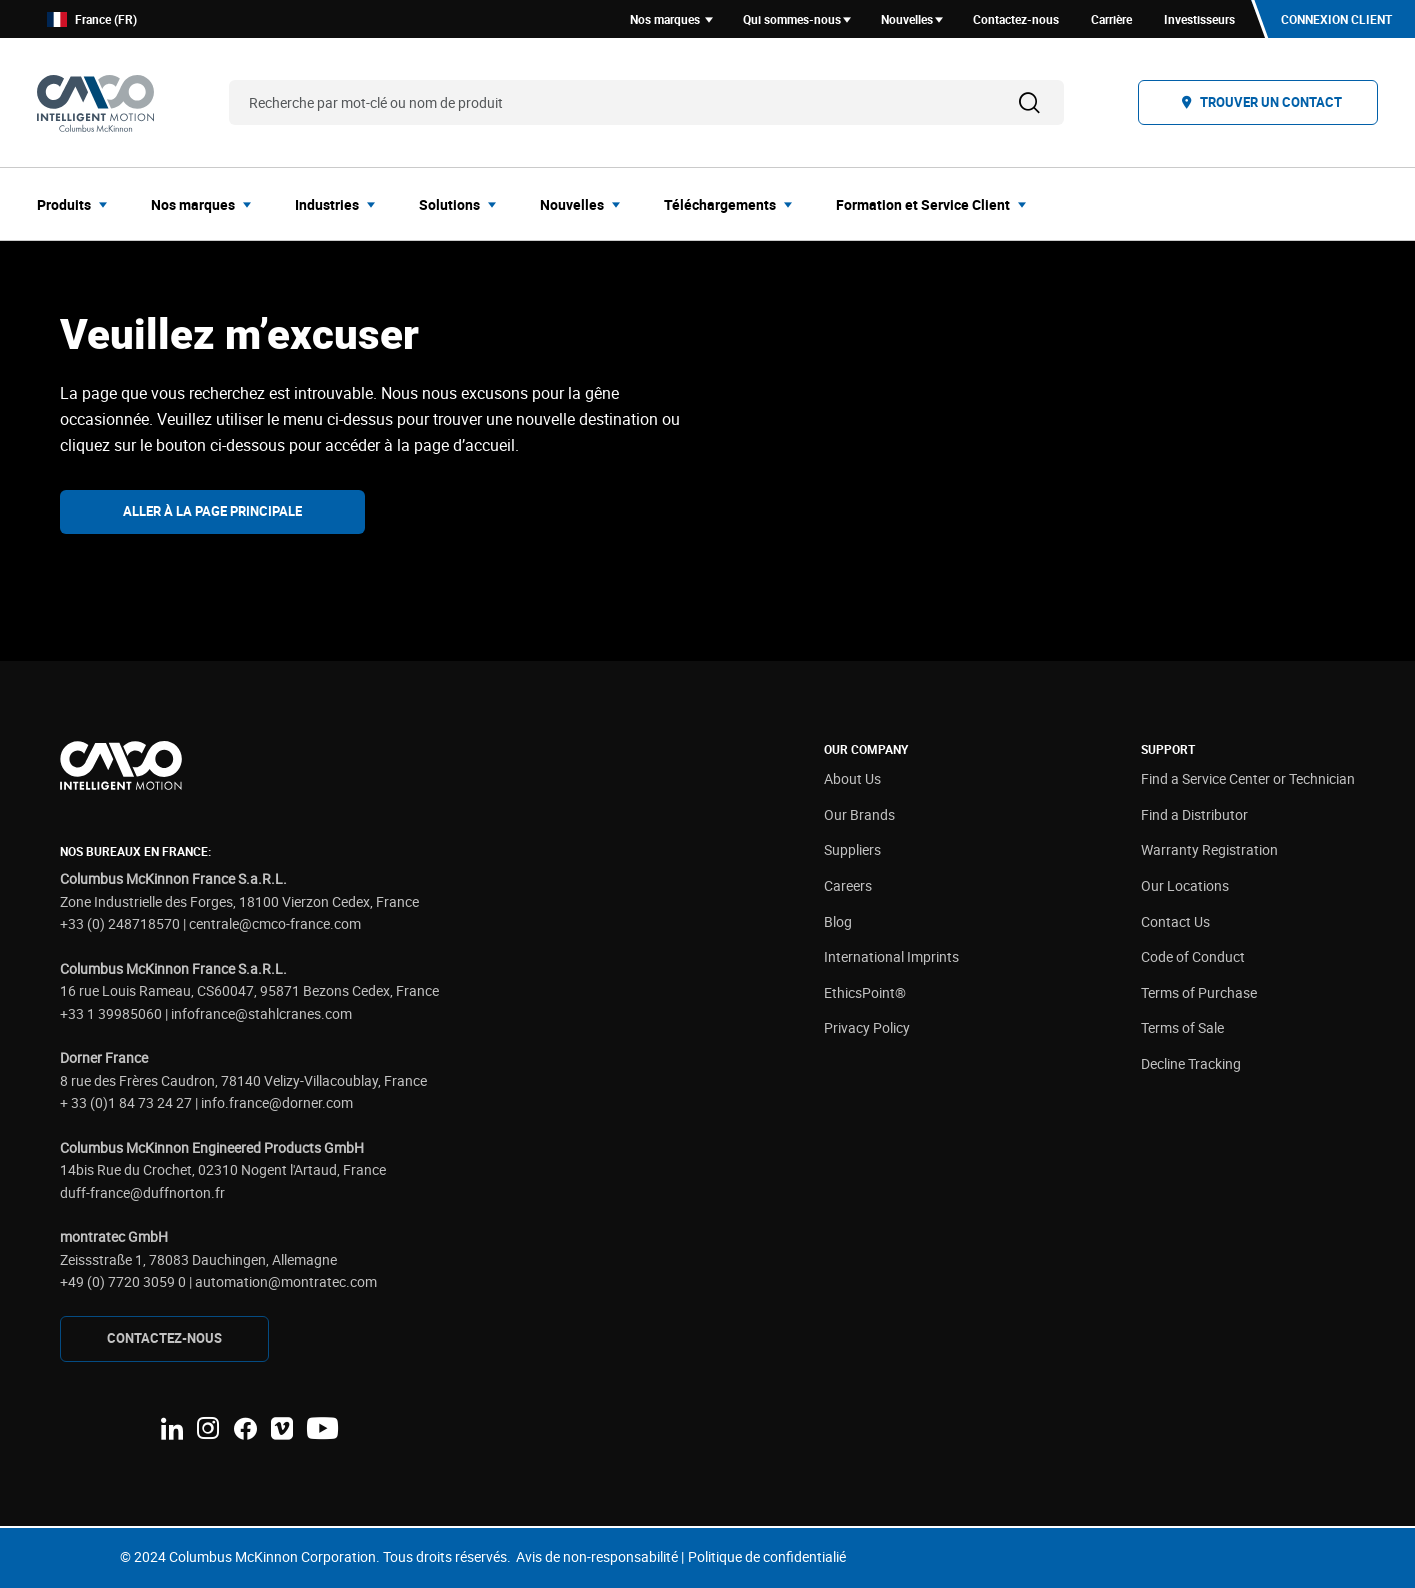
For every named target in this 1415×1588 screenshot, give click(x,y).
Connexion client (1336, 19)
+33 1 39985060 (111, 1013)
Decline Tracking (1191, 1063)
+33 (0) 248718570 (120, 923)
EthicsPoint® (865, 992)
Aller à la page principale (212, 511)
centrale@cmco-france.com (275, 923)
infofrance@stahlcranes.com (261, 1013)
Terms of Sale (1182, 1027)
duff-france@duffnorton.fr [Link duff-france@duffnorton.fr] (142, 1192)
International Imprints (891, 956)
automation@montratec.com (286, 1281)
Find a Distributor (1194, 814)
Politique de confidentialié (767, 1556)
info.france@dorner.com (277, 1102)
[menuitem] (78, 204)
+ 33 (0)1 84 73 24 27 (126, 1102)
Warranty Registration (1209, 849)
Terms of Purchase (1199, 992)
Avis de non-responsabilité (597, 1556)
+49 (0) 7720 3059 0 (123, 1281)
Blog (838, 921)
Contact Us (1175, 921)
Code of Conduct (1193, 956)
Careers (848, 885)
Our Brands (859, 814)
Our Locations (1185, 885)
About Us (852, 778)
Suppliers (852, 849)
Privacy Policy (867, 1027)
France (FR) (92, 19)
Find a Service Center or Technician (1248, 778)
